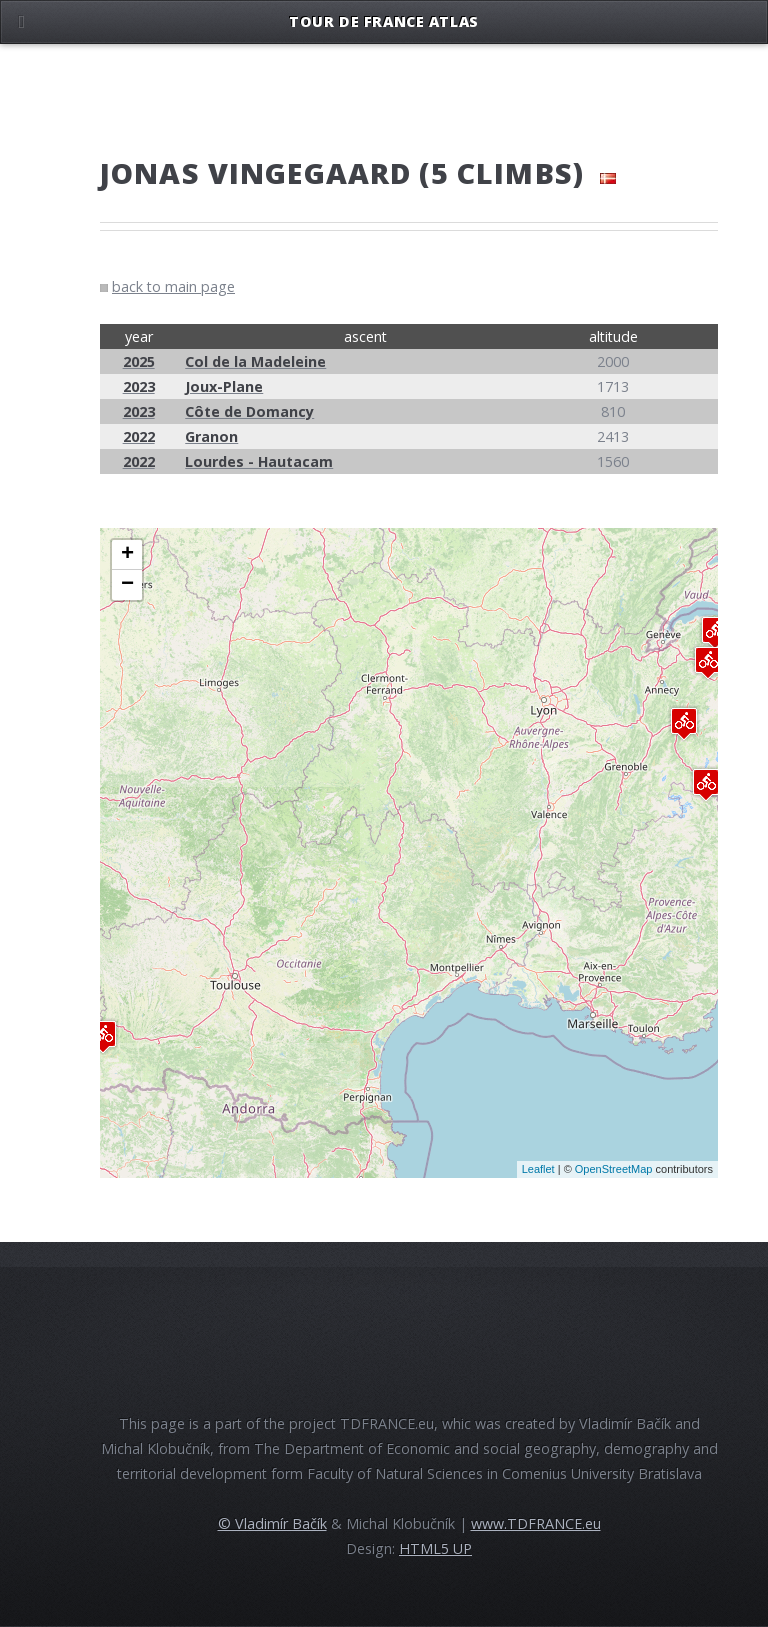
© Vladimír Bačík (272, 1523)
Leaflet (538, 1169)
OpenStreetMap (614, 1169)
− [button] (127, 585)
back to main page (173, 286)
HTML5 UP (435, 1548)
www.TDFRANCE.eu (536, 1523)
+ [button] (127, 555)
